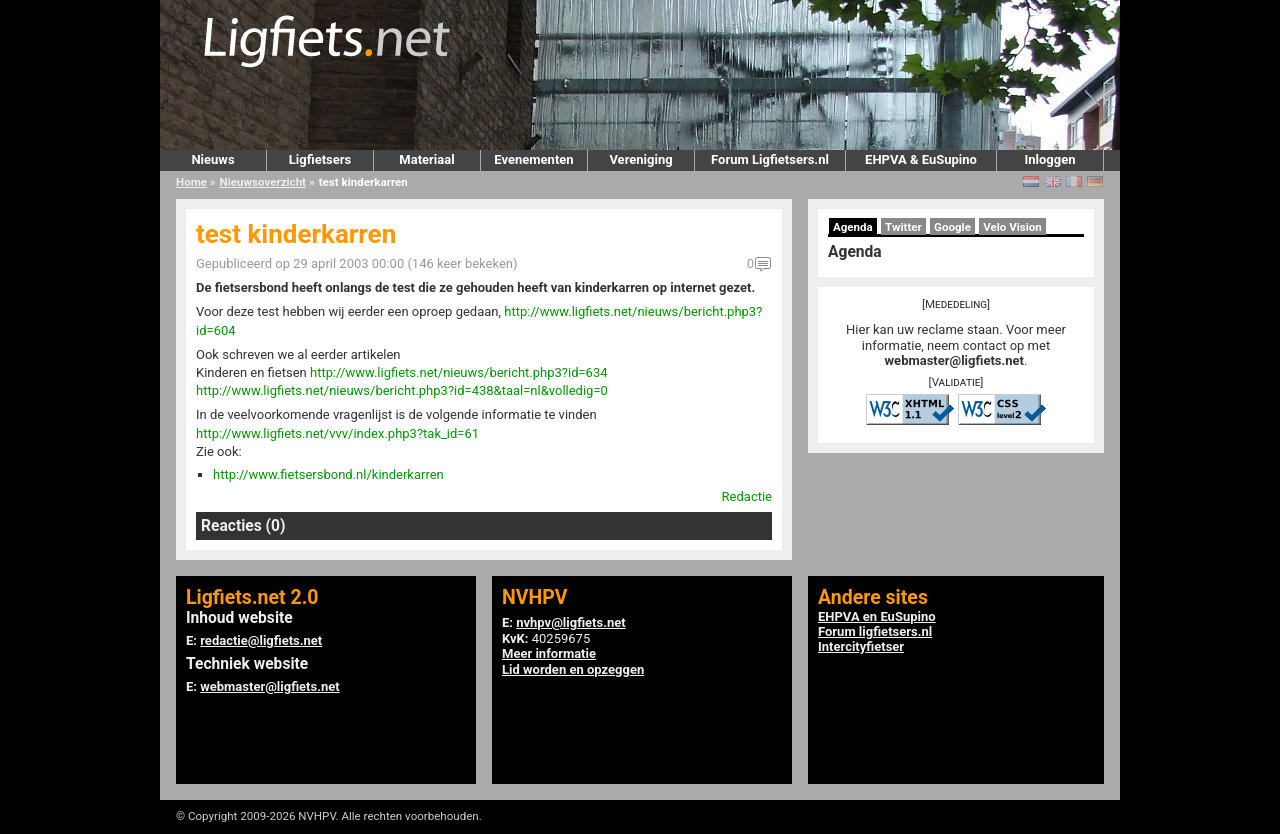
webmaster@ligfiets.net (954, 360)
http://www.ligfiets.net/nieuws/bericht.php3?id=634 (459, 372)
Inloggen (1049, 159)
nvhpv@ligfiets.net (570, 622)
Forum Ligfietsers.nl (770, 159)
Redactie (747, 496)
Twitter (903, 227)
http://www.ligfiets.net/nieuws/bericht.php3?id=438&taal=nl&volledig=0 (402, 390)
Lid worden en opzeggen (573, 669)
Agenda (853, 227)
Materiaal (426, 159)
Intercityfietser (861, 646)
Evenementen (533, 159)
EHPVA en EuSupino (877, 616)
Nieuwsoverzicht (263, 182)
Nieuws (212, 159)
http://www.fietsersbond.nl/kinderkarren (328, 474)
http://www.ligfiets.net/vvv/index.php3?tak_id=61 (337, 433)
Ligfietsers (320, 159)
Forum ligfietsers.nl (875, 631)
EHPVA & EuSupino (921, 159)
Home (191, 182)
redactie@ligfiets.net (261, 640)
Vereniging (640, 159)
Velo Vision (1012, 227)
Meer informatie (549, 653)
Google (952, 227)
